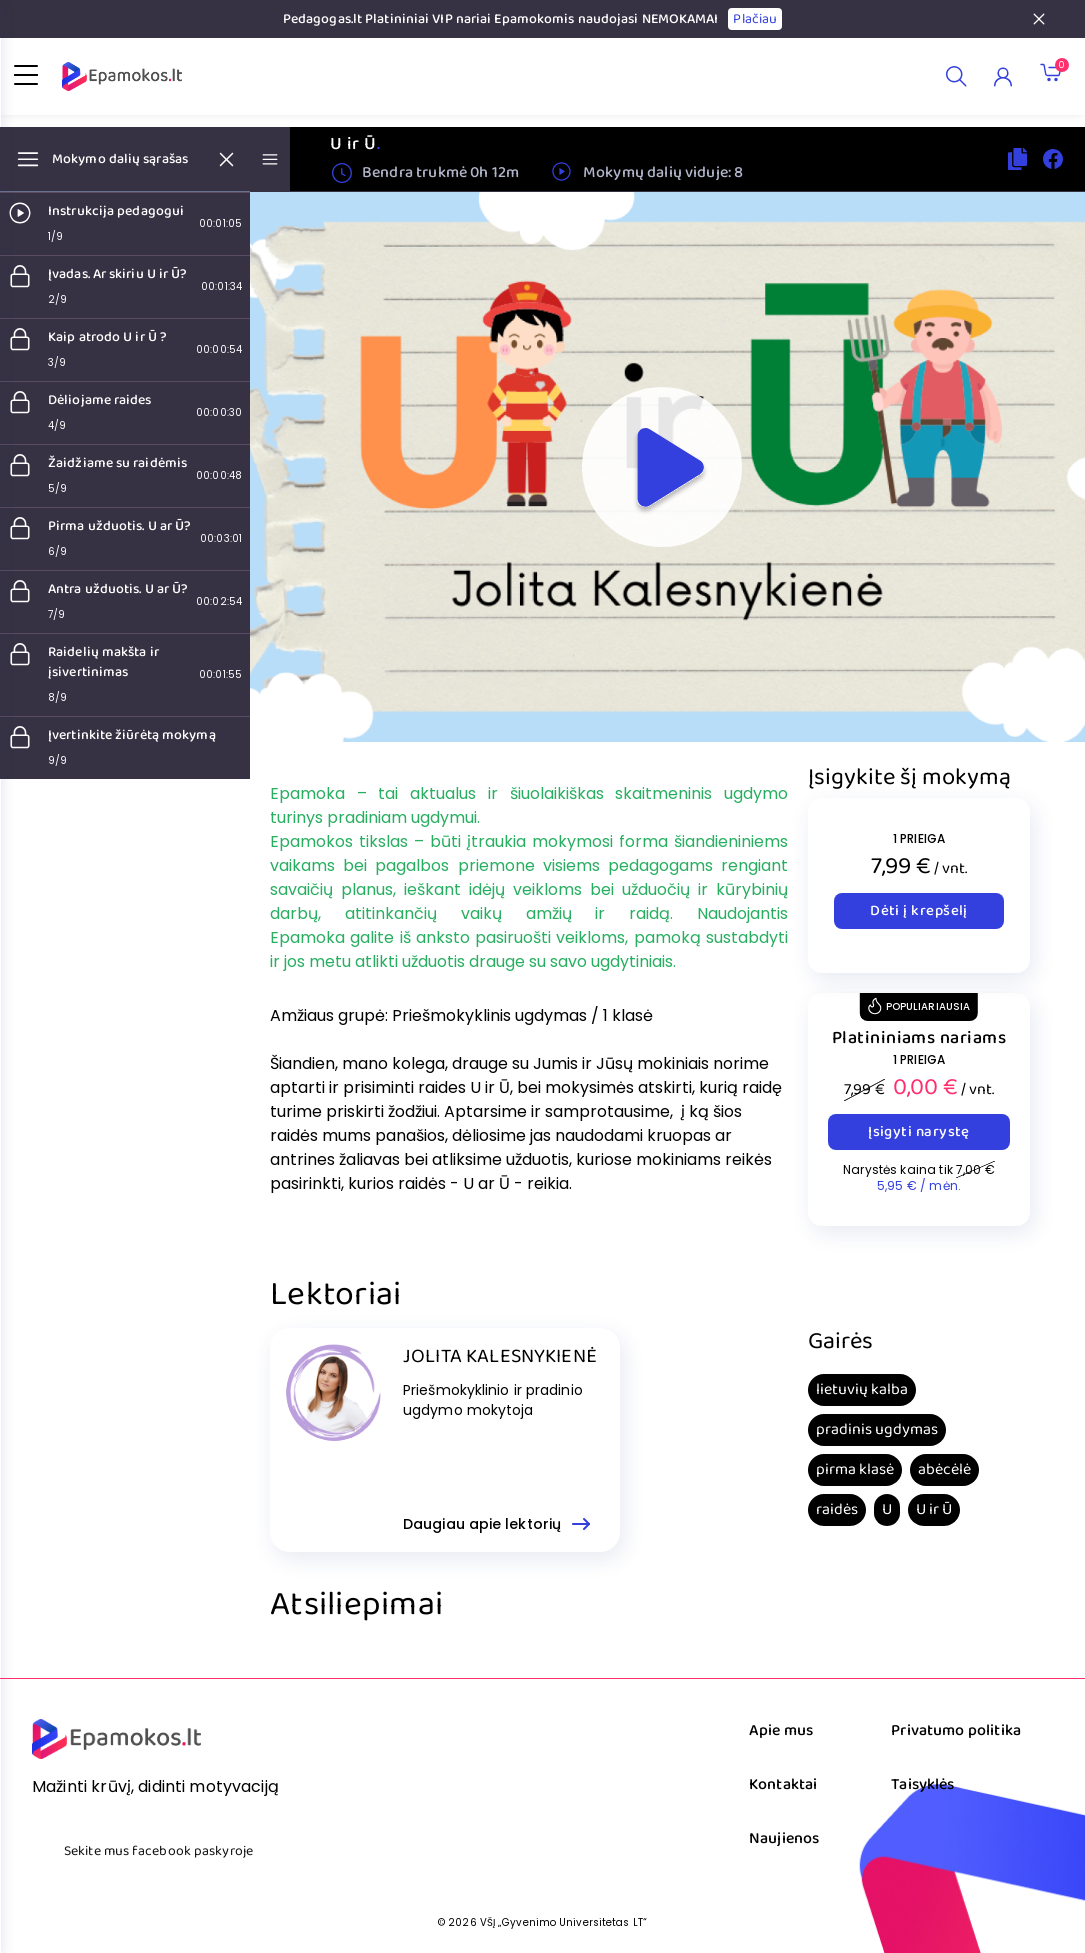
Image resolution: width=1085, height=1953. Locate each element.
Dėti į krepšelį (919, 911)
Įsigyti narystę (919, 1132)
